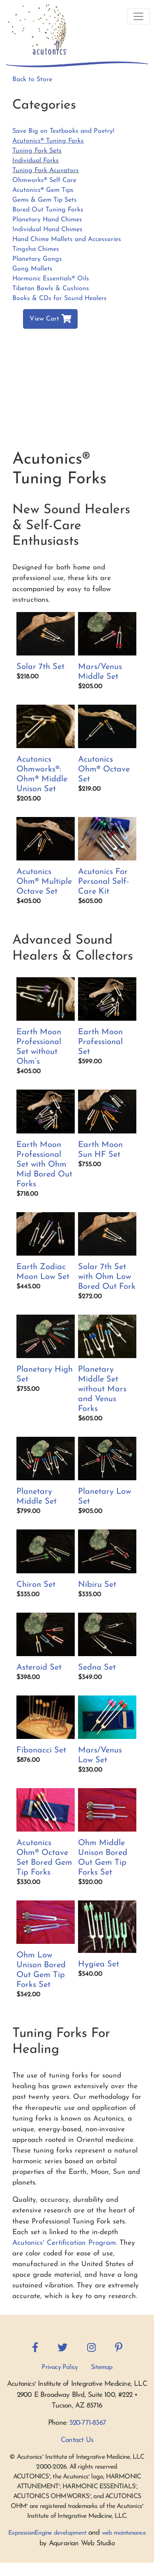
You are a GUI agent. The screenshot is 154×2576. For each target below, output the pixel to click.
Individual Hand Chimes (47, 229)
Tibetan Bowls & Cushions (50, 288)
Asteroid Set (39, 1667)
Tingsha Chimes (35, 249)
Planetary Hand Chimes (47, 219)
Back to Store (32, 79)
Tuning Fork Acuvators (45, 170)
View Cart (50, 318)
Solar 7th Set (40, 667)
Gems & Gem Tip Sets (44, 200)
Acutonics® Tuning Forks (48, 141)
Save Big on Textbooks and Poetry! (63, 131)
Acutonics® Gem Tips (43, 190)
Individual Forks (35, 160)
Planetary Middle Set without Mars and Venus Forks (102, 1389)
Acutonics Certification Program (64, 2242)
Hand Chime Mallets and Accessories (66, 239)
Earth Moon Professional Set (100, 1042)
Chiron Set (35, 1585)
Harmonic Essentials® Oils (50, 278)
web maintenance (124, 2533)
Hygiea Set (98, 1964)
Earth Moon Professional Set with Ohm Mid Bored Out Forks (44, 1164)
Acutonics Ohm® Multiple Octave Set (44, 882)
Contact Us (77, 2440)
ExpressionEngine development (47, 2533)
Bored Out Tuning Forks (47, 210)
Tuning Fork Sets (37, 151)
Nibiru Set (97, 1585)
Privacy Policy (59, 2367)
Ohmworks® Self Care (44, 180)
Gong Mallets (32, 269)
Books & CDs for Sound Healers (59, 298)
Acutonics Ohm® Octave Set (104, 769)
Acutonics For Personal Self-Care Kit (103, 882)
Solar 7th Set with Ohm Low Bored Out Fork (107, 1277)
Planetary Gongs (37, 259)
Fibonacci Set (41, 1750)
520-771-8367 (87, 2422)
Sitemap (101, 2367)
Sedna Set (97, 1667)
